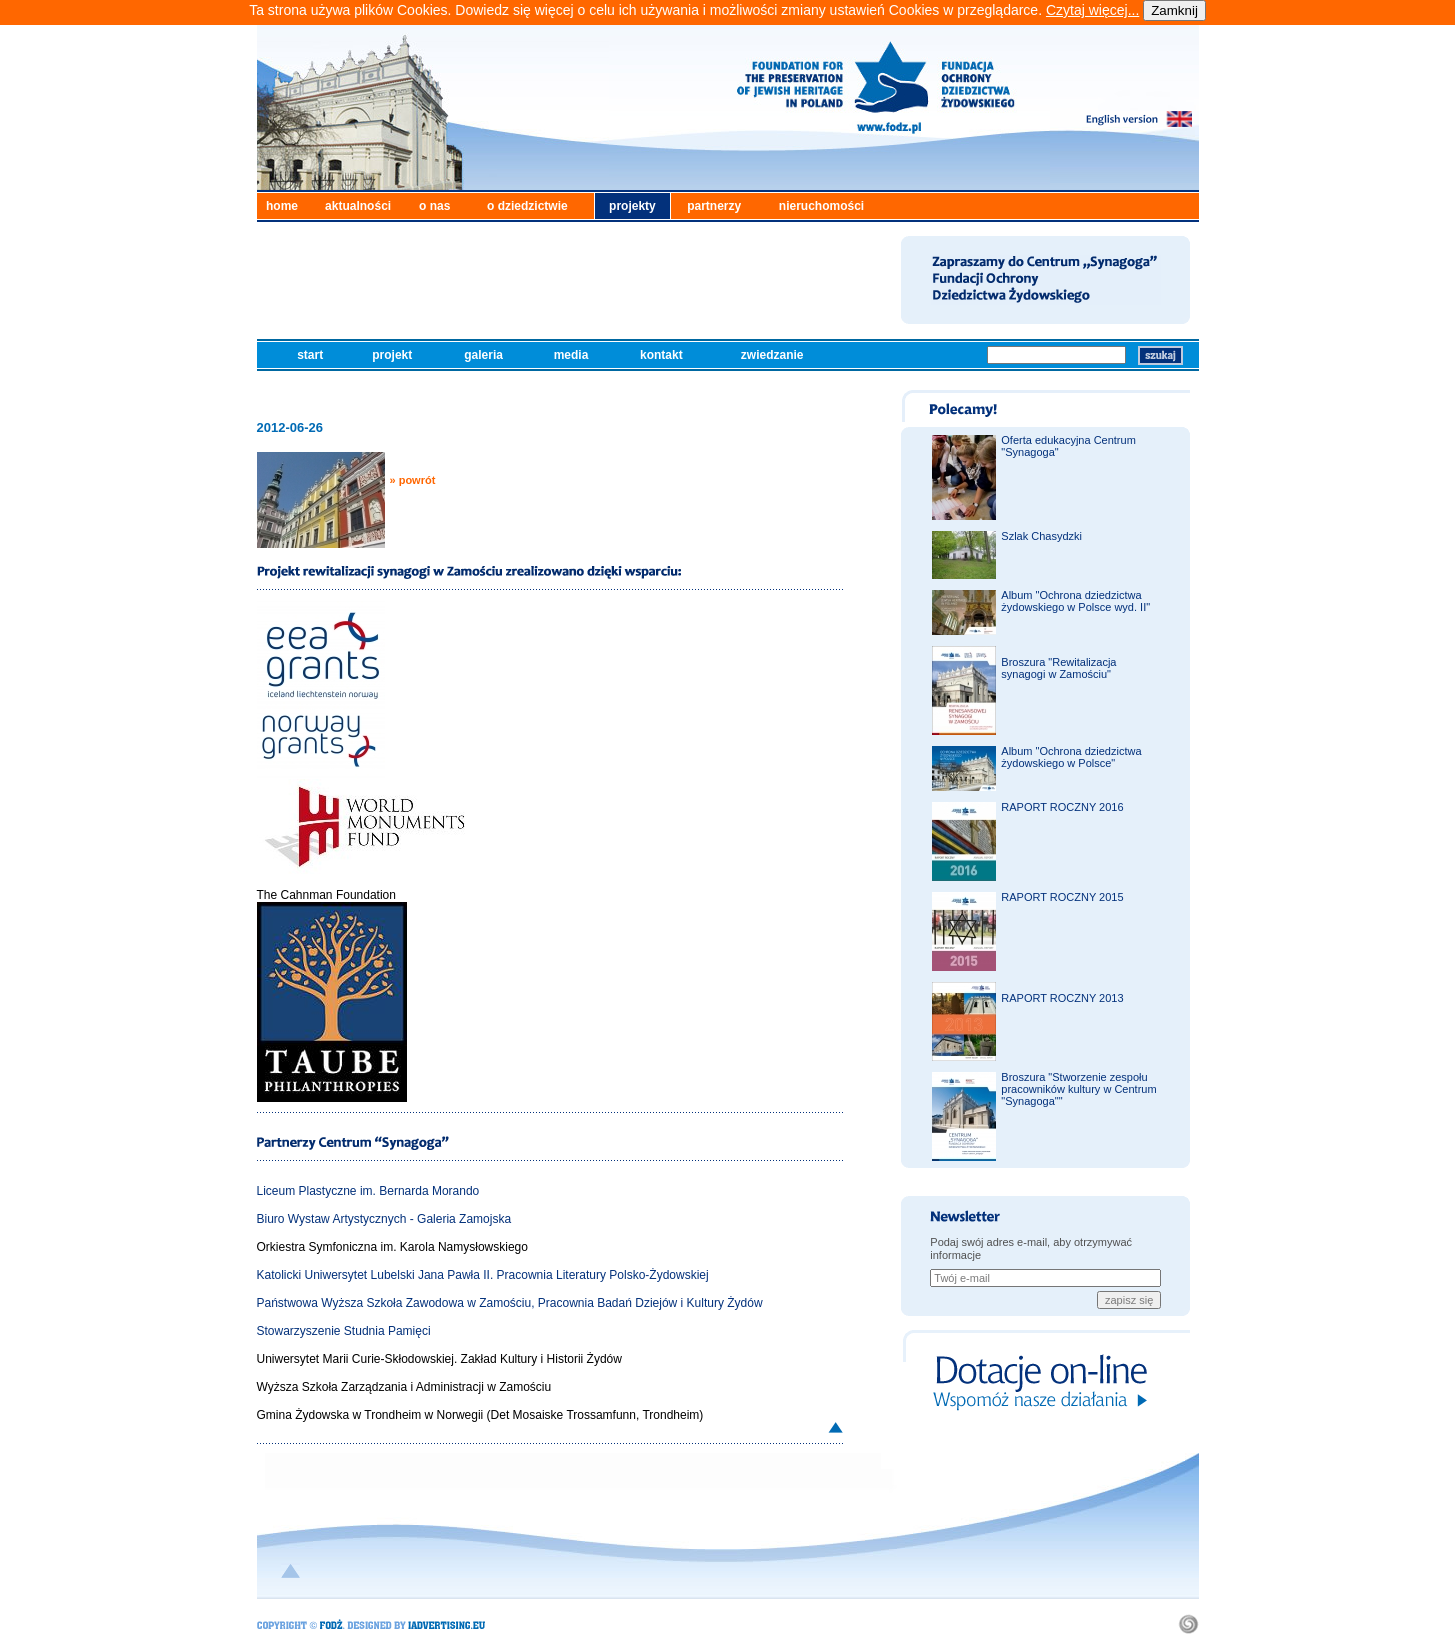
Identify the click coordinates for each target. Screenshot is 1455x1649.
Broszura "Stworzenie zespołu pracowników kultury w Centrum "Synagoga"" (1078, 1089)
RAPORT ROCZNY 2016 (1062, 807)
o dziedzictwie (527, 206)
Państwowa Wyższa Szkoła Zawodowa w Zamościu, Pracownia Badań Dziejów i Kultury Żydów (510, 1303)
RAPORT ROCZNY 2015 (1062, 897)
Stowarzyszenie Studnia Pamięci (344, 1331)
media (573, 355)
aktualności (358, 206)
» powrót (413, 480)
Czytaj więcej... (1092, 10)
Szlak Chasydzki (1041, 536)
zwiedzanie (774, 355)
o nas (434, 206)
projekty (632, 206)
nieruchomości (821, 206)
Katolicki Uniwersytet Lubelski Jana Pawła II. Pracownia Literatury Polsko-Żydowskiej (483, 1275)
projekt (393, 355)
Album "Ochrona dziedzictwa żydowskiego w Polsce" (1071, 757)
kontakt (663, 355)
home (282, 206)
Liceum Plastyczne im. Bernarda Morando (368, 1191)
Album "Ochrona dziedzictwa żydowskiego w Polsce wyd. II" (1075, 601)
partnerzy (714, 206)
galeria (485, 355)
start (311, 355)
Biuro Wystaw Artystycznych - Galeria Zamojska (384, 1219)
